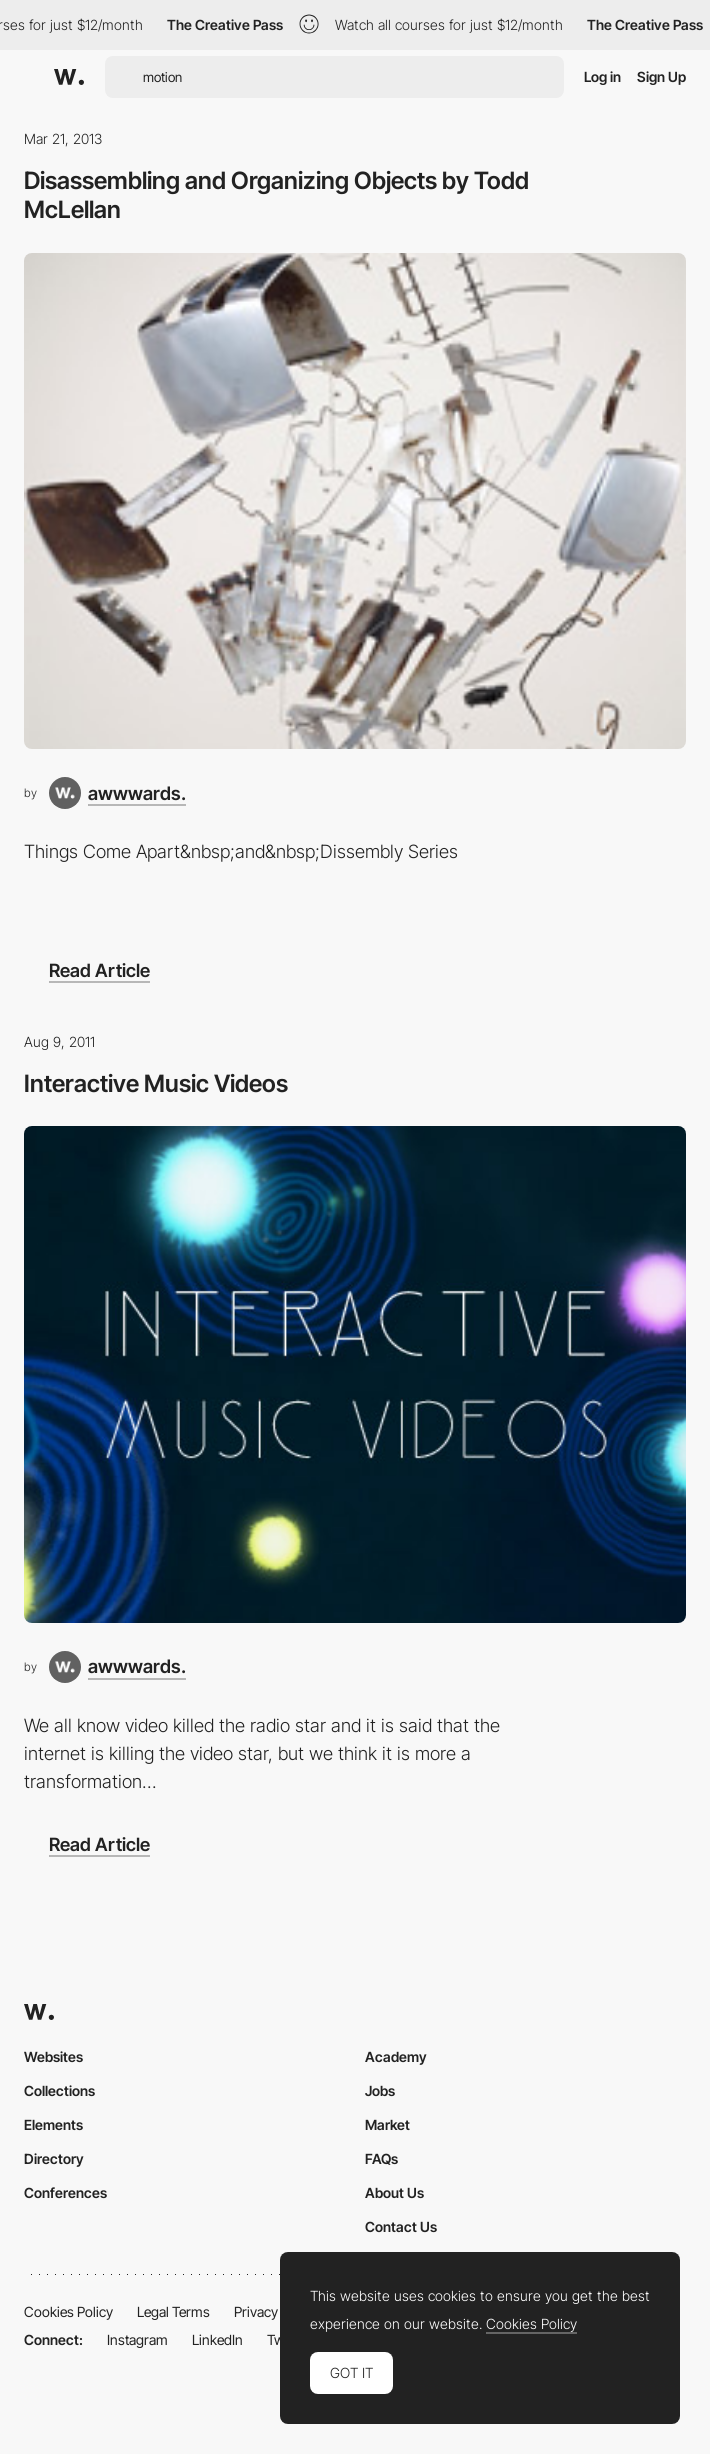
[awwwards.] (117, 793)
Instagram (137, 2339)
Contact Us (401, 2226)
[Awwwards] (69, 77)
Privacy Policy (275, 2311)
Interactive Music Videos (156, 1083)
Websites (53, 2056)
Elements (53, 2124)
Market (387, 2124)
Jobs (380, 2090)
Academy (396, 2056)
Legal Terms (173, 2311)
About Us (394, 2192)
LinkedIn (217, 2339)
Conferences (65, 2192)
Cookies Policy (68, 2311)
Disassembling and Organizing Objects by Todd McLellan (276, 195)
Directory (54, 2158)
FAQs (381, 2158)
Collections (59, 2090)
